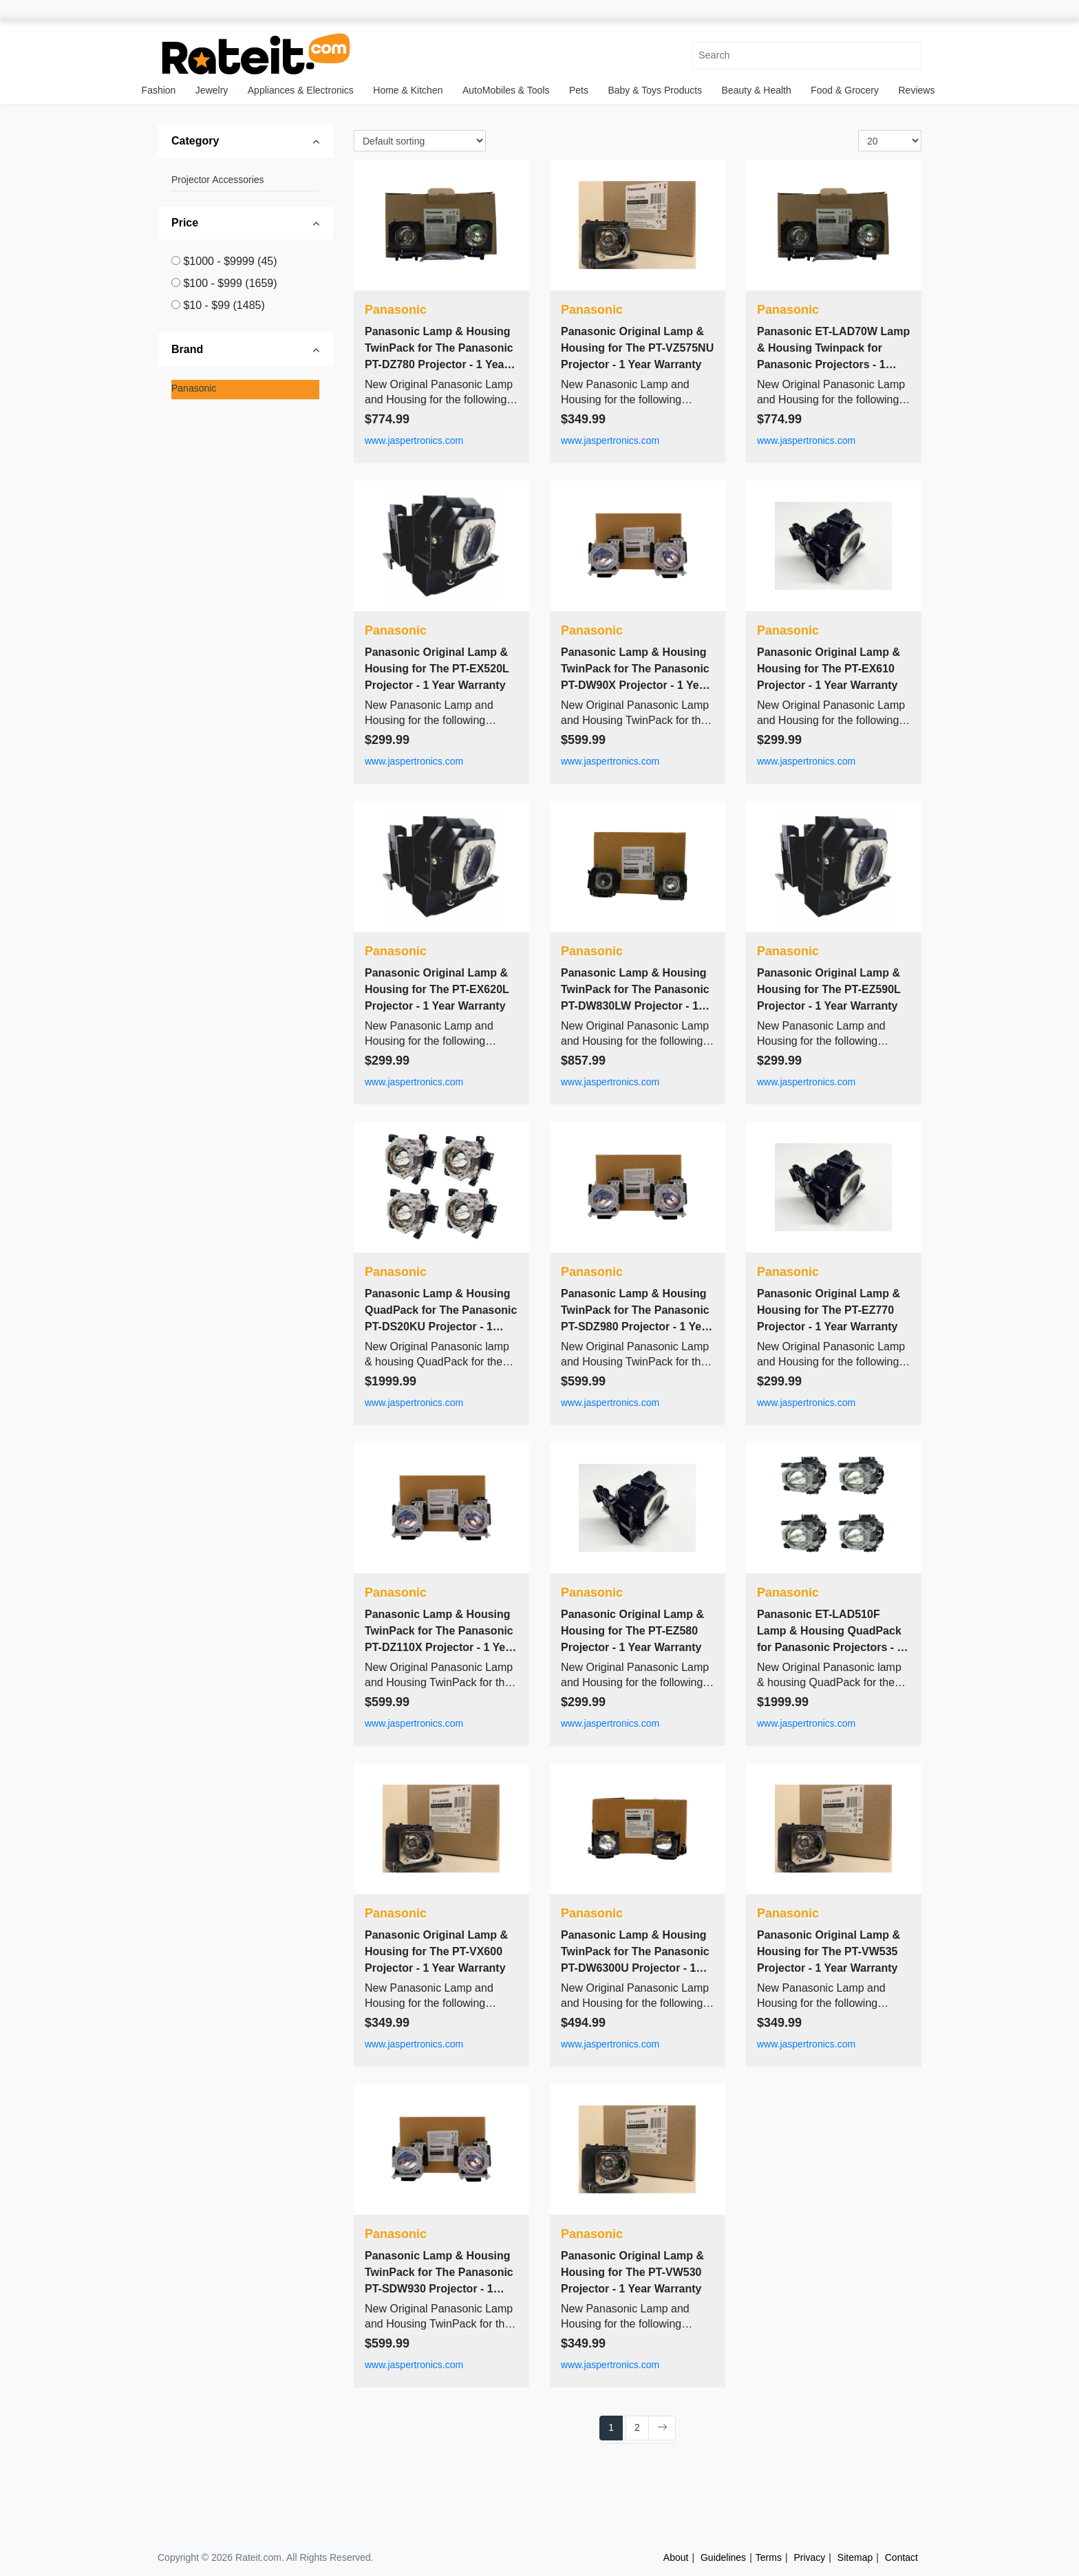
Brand (187, 349)
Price (184, 222)
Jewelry (211, 90)
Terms (769, 2557)
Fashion (159, 90)
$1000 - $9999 (230, 261)
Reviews (917, 90)
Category (195, 141)
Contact (901, 2557)
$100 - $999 (230, 283)
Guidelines (723, 2557)
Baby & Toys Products (655, 90)
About (676, 2557)
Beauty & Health (756, 90)
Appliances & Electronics (301, 90)
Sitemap (855, 2557)
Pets (578, 90)
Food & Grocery (845, 90)
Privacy (809, 2557)
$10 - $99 (223, 305)
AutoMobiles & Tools (506, 90)
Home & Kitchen (407, 90)
